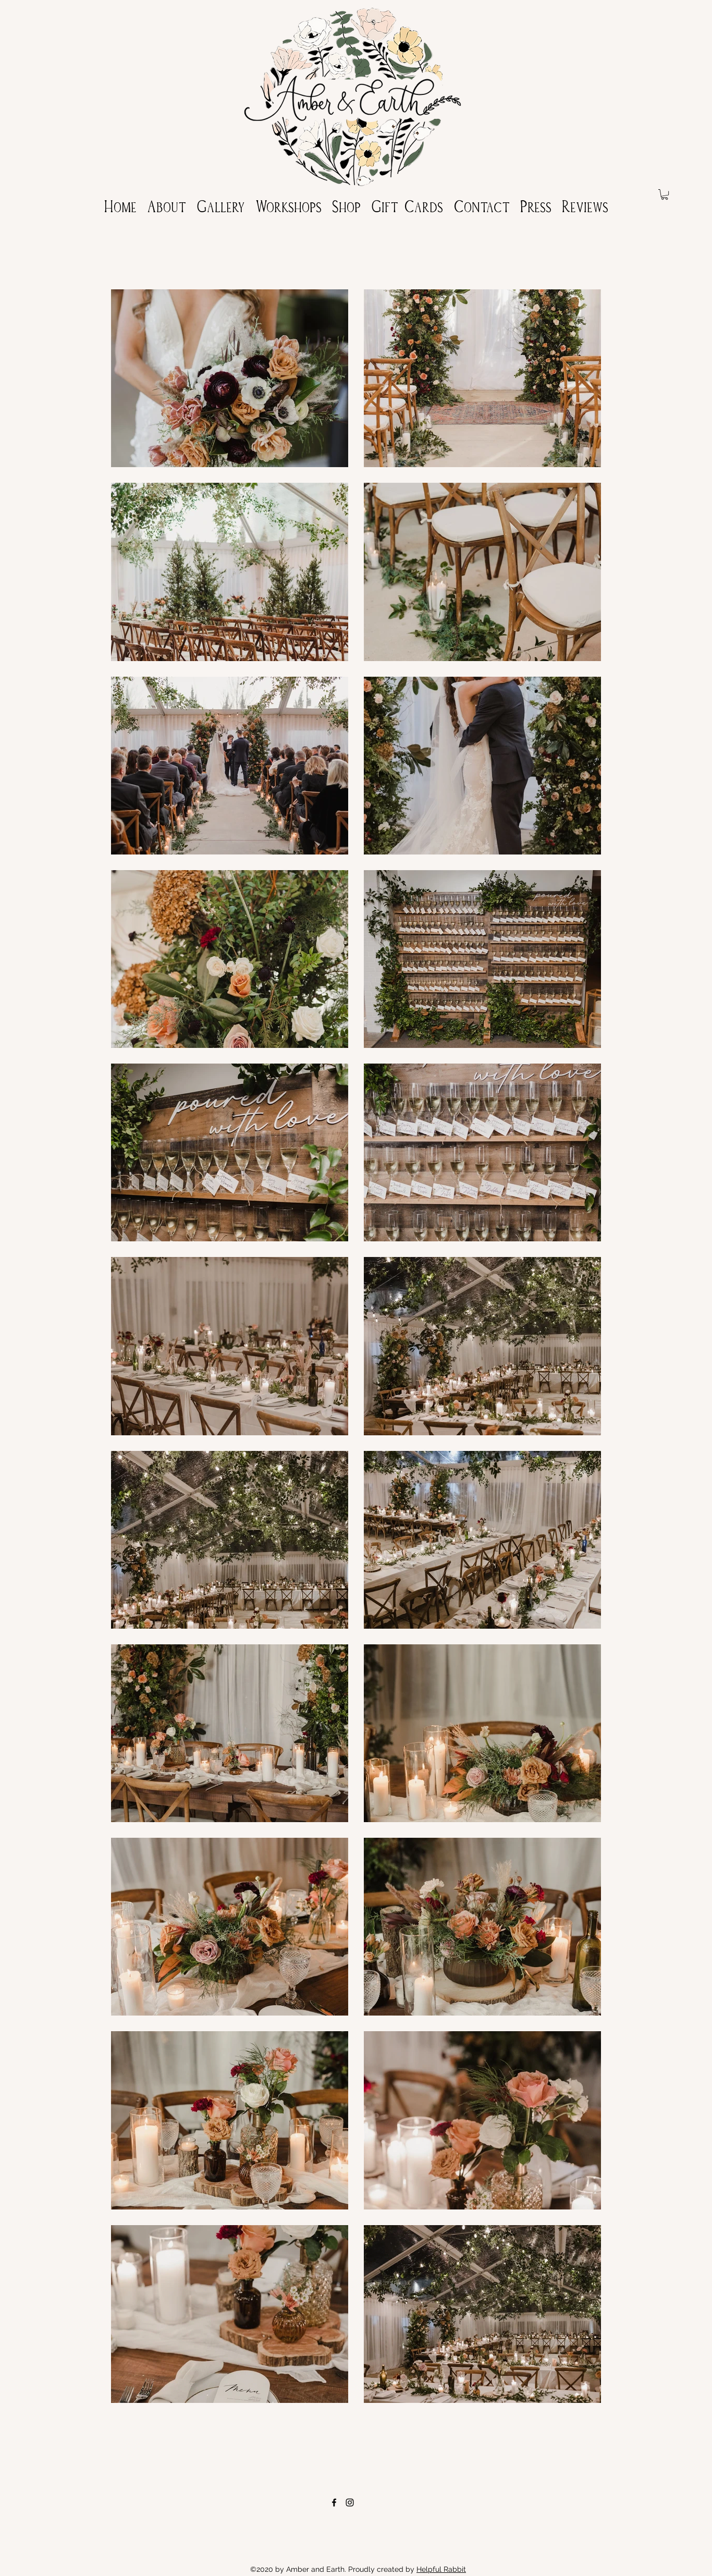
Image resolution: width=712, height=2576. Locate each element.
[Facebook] (334, 2502)
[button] (664, 194)
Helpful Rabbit (441, 2569)
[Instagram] (350, 2502)
